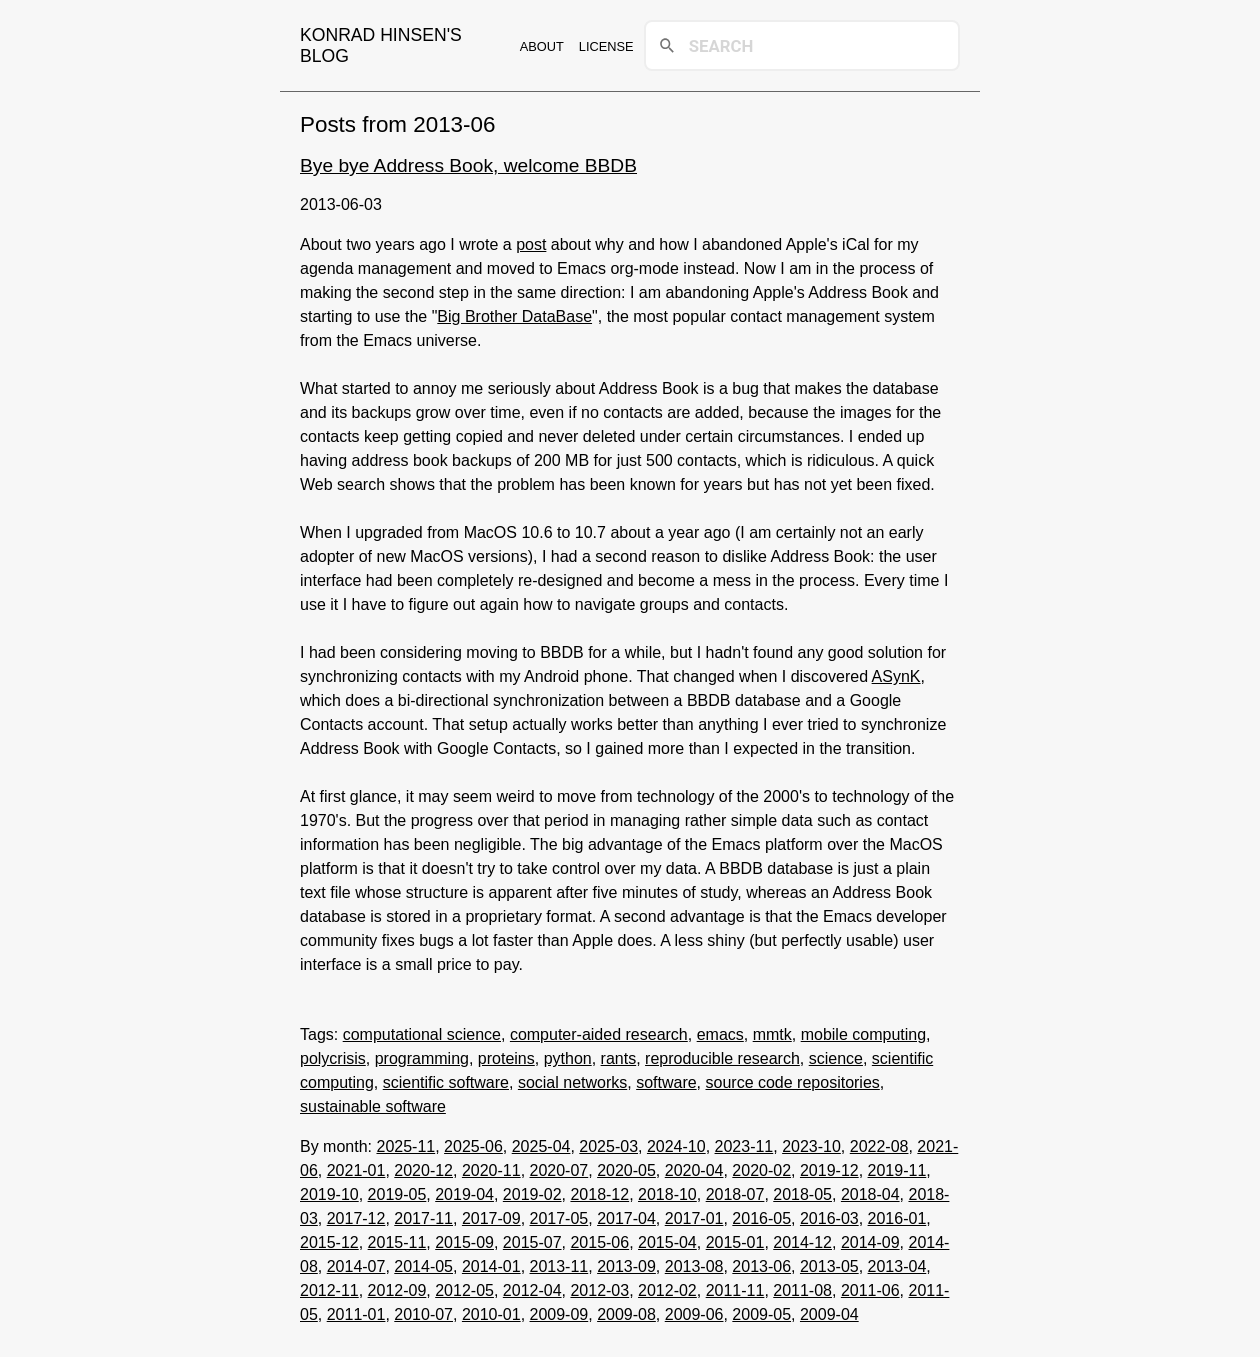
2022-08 (879, 1146)
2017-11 (423, 1218)
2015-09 (464, 1242)
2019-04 (464, 1194)
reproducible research (722, 1058)
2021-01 (356, 1170)
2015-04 (667, 1242)
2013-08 (694, 1266)
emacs (720, 1034)
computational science (422, 1034)
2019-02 (532, 1194)
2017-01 (694, 1218)
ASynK (896, 676)
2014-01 (491, 1266)
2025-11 (405, 1146)
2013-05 (829, 1266)
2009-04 (829, 1314)
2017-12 (356, 1218)
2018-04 (870, 1194)
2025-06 (473, 1146)
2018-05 (802, 1194)
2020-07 (559, 1170)
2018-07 (735, 1194)
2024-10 (676, 1146)
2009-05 (761, 1314)
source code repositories (793, 1082)
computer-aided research (599, 1034)
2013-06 (761, 1266)
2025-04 (541, 1146)
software (666, 1082)
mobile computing (863, 1034)
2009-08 (626, 1314)
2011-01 (356, 1314)
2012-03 (599, 1290)
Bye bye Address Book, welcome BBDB (468, 165)
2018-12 (599, 1194)
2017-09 (491, 1218)
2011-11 (735, 1290)
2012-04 (532, 1290)
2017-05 (559, 1218)
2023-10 (811, 1146)
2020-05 (626, 1170)
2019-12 (829, 1170)
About (542, 46)
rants (619, 1058)
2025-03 (608, 1146)
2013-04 (897, 1266)
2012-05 (464, 1290)
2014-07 (356, 1266)
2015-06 (599, 1242)
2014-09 (870, 1242)
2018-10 (667, 1194)
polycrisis (333, 1058)
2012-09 (397, 1290)
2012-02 (667, 1290)
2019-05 (397, 1194)
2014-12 (802, 1242)
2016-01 (897, 1218)
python (568, 1058)
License (606, 46)
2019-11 (897, 1170)
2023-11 (744, 1146)
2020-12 (423, 1170)
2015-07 (532, 1242)
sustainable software (373, 1106)
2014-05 (423, 1266)
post (531, 244)
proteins (506, 1058)
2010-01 (491, 1314)
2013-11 (559, 1266)
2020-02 (761, 1170)
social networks (572, 1082)
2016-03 (829, 1218)
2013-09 (626, 1266)
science (836, 1058)
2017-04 (626, 1218)
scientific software (446, 1082)
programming (422, 1058)
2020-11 (491, 1170)
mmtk (772, 1034)
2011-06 (870, 1290)
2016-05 (761, 1218)
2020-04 (694, 1170)
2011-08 (802, 1290)
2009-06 (694, 1314)
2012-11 (329, 1290)
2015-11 (397, 1242)
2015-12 (329, 1242)
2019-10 (329, 1194)
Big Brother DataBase (514, 316)
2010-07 (423, 1314)
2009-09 (559, 1314)
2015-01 (735, 1242)
